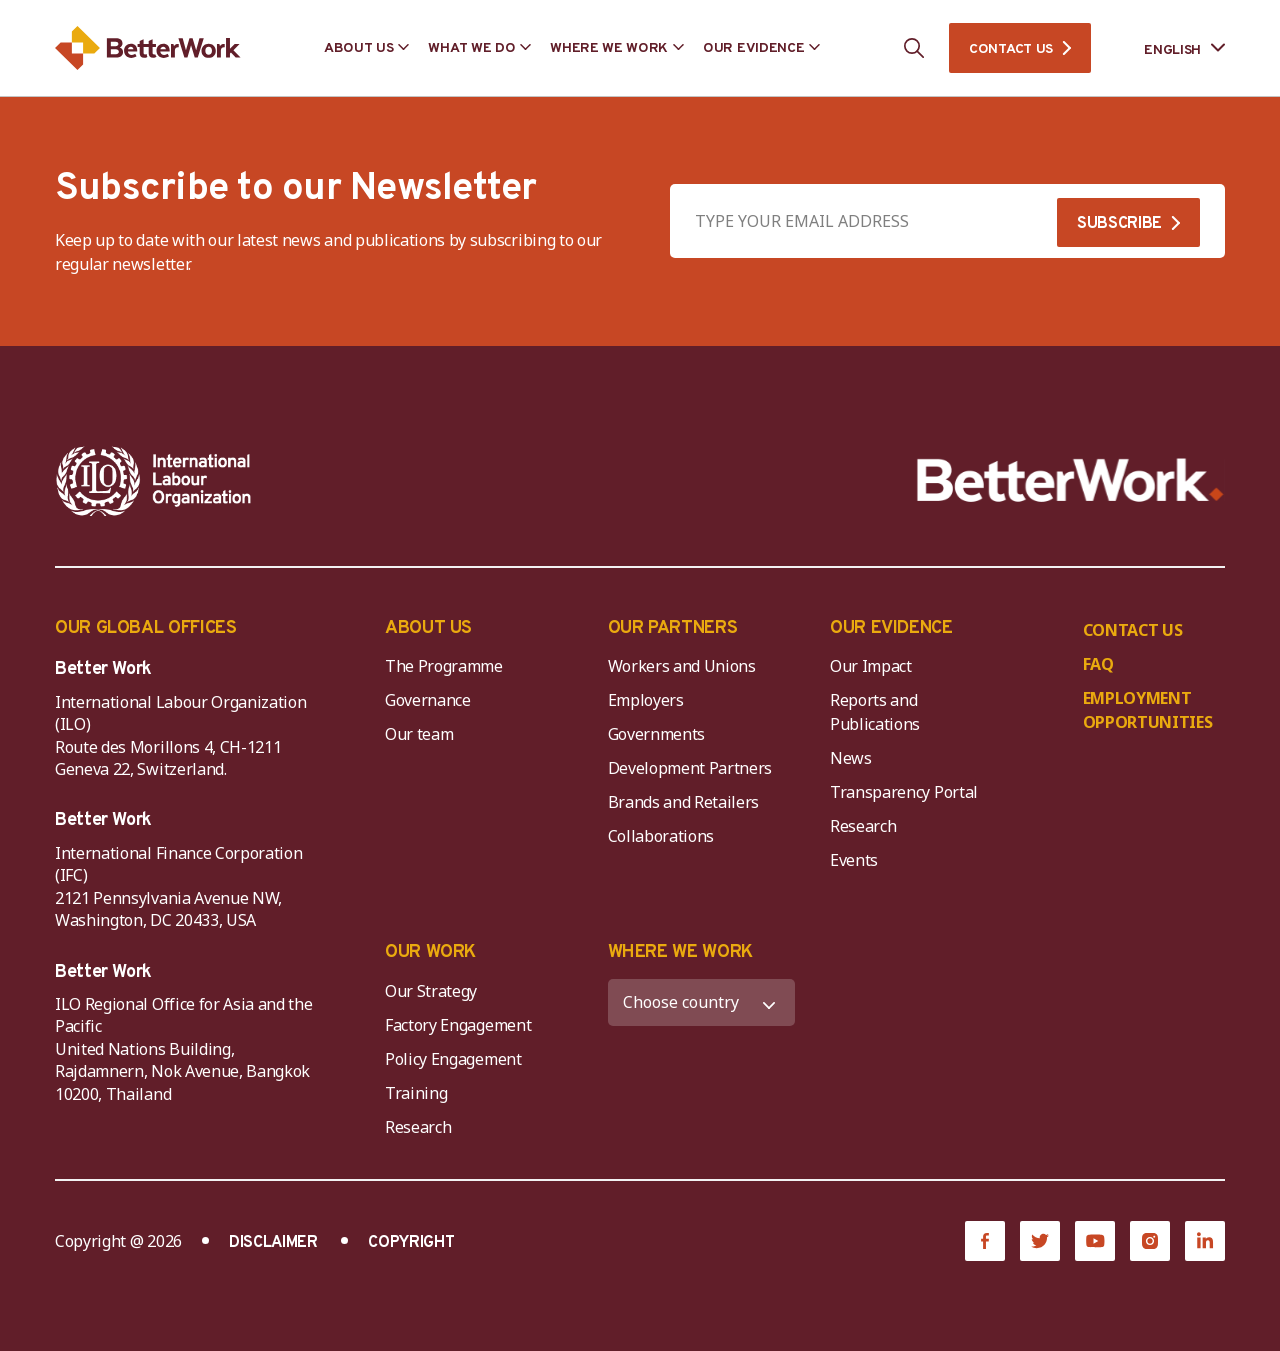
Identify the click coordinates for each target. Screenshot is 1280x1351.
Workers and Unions (682, 666)
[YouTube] (1095, 1241)
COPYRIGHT (411, 1243)
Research (863, 826)
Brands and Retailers (684, 802)
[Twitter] (1040, 1241)
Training (416, 1093)
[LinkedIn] (1205, 1241)
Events (854, 860)
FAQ (1098, 664)
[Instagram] (1150, 1241)
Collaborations (661, 836)
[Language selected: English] (1170, 48)
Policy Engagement (457, 1059)
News (851, 758)
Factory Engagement (458, 1025)
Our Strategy (431, 991)
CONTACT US (1011, 49)
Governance (428, 700)
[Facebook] (985, 1241)
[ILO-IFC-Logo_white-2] (154, 481)
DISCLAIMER (273, 1243)
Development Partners (690, 768)
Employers (646, 700)
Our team (419, 734)
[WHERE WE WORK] (702, 1002)
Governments (656, 734)
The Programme (444, 666)
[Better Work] (1070, 480)
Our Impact (871, 666)
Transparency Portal (904, 792)
